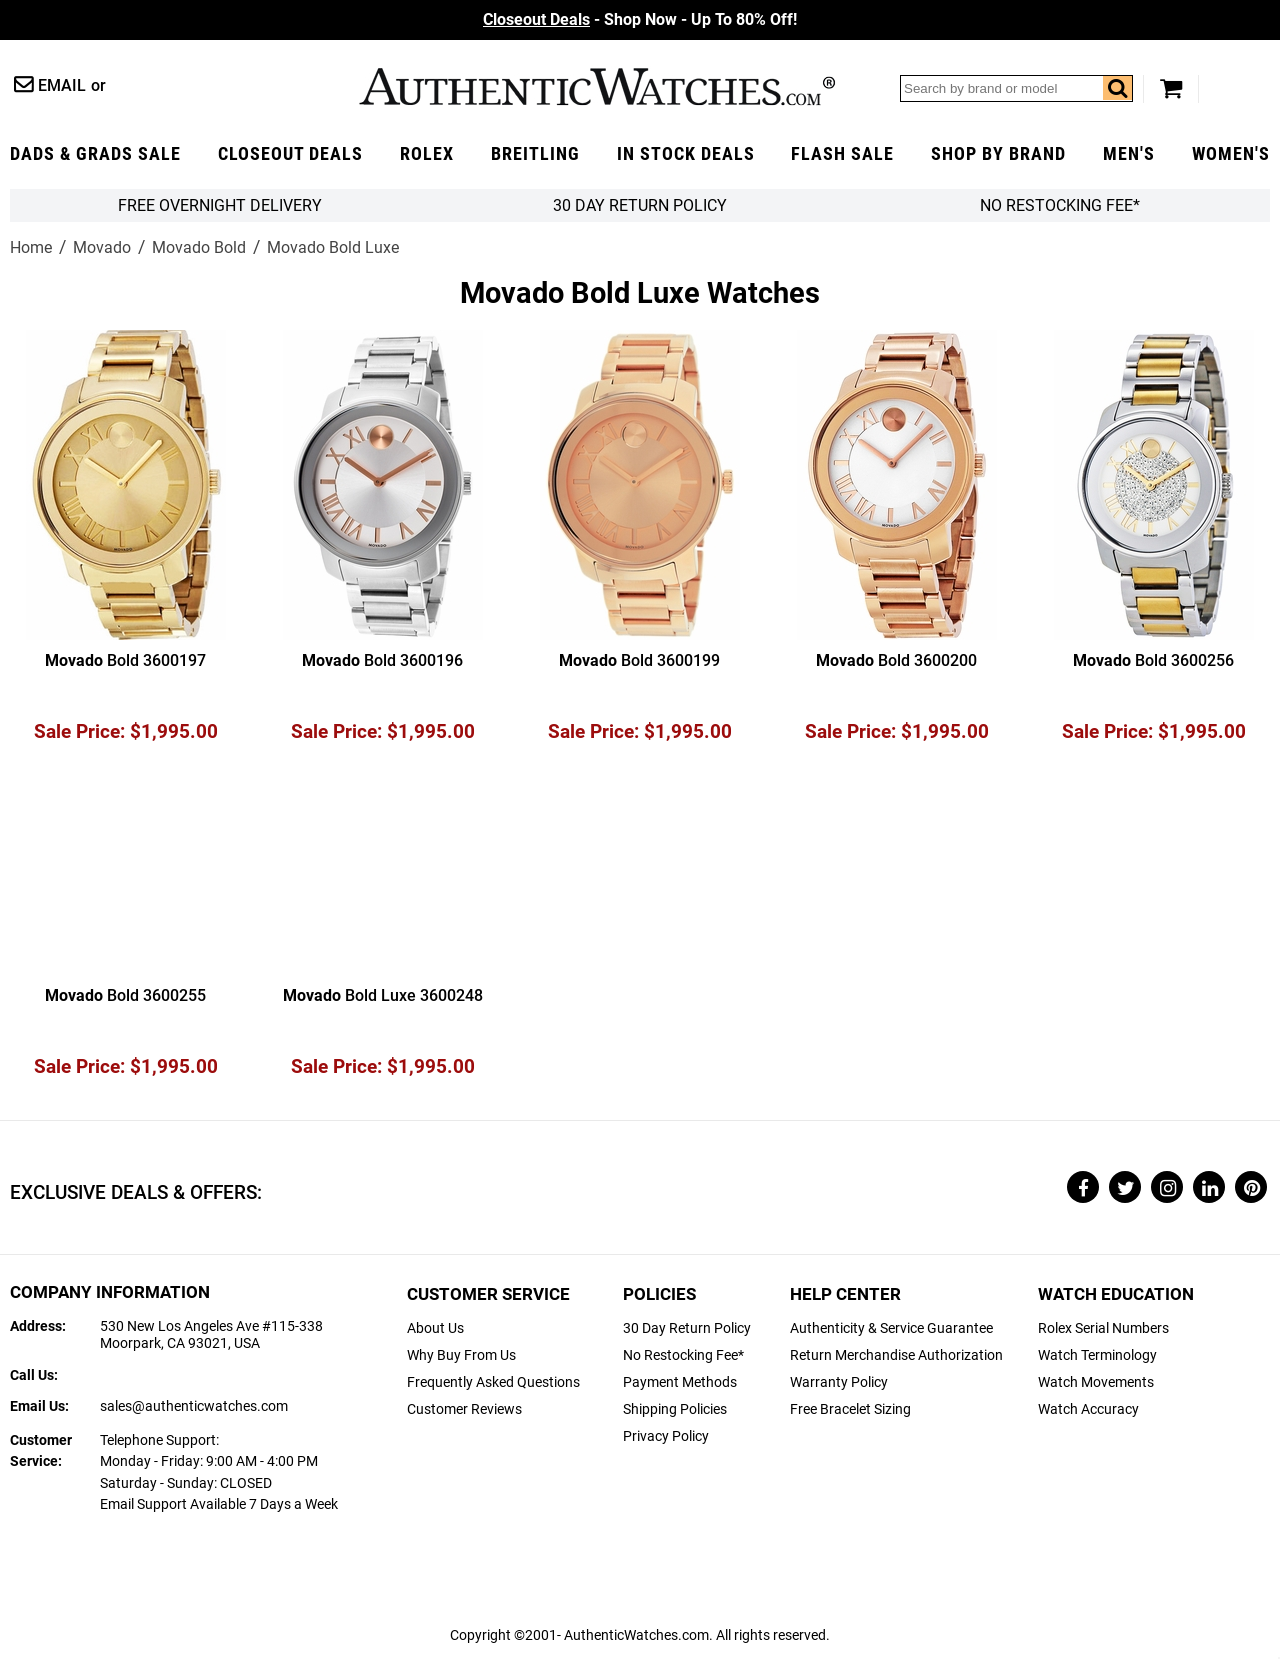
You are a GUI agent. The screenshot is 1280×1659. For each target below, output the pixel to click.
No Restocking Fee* (1060, 205)
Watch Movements (1096, 1382)
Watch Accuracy (1088, 1409)
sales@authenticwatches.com (194, 1406)
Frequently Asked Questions (493, 1382)
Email (62, 85)
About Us (435, 1328)
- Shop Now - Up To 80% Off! (640, 19)
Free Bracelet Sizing (850, 1409)
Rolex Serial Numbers (1103, 1328)
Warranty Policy (839, 1382)
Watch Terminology (1097, 1355)
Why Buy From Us (461, 1355)
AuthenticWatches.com (597, 86)
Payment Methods (680, 1382)
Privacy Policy (666, 1436)
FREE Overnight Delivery (220, 205)
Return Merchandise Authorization (896, 1355)
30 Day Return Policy (687, 1328)
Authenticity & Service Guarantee (891, 1328)
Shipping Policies (675, 1409)
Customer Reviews (464, 1409)
